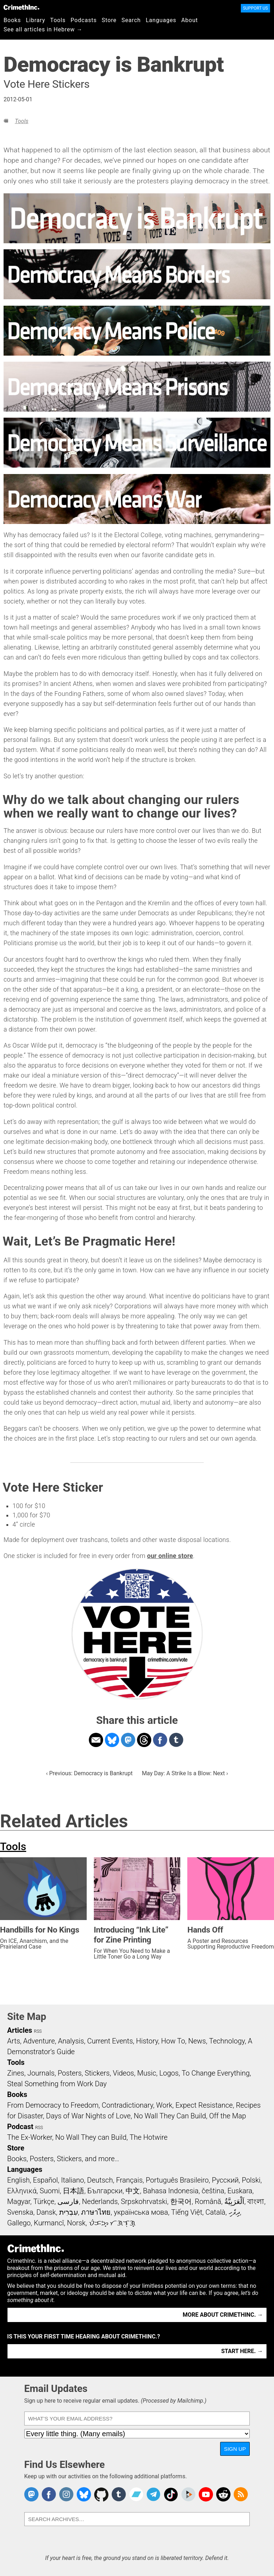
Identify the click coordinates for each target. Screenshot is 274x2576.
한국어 (181, 2201)
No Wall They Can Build (170, 2116)
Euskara (239, 2190)
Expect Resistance (204, 2105)
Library (35, 20)
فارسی (68, 2201)
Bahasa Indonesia (171, 2190)
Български (105, 2190)
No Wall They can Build (91, 2137)
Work (164, 2105)
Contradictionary (127, 2105)
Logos (168, 2073)
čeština (213, 2190)
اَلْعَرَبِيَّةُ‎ (234, 2201)
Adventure (39, 2041)
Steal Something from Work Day (57, 2083)
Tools (58, 20)
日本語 (73, 2190)
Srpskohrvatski (144, 2201)
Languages (161, 20)
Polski (251, 2180)
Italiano (72, 2180)
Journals (41, 2073)
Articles (19, 2030)
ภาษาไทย (96, 2212)
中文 (133, 2190)
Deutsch (100, 2180)
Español (45, 2180)
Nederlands (100, 2201)
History (147, 2041)
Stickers (97, 2073)
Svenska (20, 2212)
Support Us (255, 8)
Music (146, 2073)
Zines (15, 2073)
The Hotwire (148, 2137)
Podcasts (84, 20)
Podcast (20, 2126)
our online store (170, 1555)
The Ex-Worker (29, 2137)
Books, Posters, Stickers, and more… (63, 2158)
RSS (38, 2031)
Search (131, 20)
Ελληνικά (21, 2190)
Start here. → (242, 2351)
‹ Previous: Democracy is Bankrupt (89, 1773)
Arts (13, 2041)
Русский (225, 2180)
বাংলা (255, 2201)
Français (129, 2180)
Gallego (19, 2223)
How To (173, 2041)
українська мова (141, 2212)
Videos (123, 2073)
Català (215, 2212)
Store (109, 20)
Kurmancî (49, 2223)
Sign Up (235, 2449)
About (189, 20)
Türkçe (43, 2201)
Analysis (71, 2041)
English (18, 2180)
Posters (70, 2073)
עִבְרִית (68, 2212)
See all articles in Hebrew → (43, 29)
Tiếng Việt (186, 2212)
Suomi (50, 2190)
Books (12, 20)
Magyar (18, 2201)
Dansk (46, 2212)
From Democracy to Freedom (52, 2105)
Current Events (110, 2041)
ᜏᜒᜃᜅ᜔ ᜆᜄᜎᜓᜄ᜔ (112, 2223)
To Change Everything (215, 2073)
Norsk (76, 2223)
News (197, 2041)
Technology (227, 2041)
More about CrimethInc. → (223, 2314)
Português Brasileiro (177, 2180)
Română (208, 2201)
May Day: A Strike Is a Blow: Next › (185, 1773)
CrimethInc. (21, 7)
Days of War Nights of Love (88, 2116)
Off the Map (227, 2116)
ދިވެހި (234, 2212)
